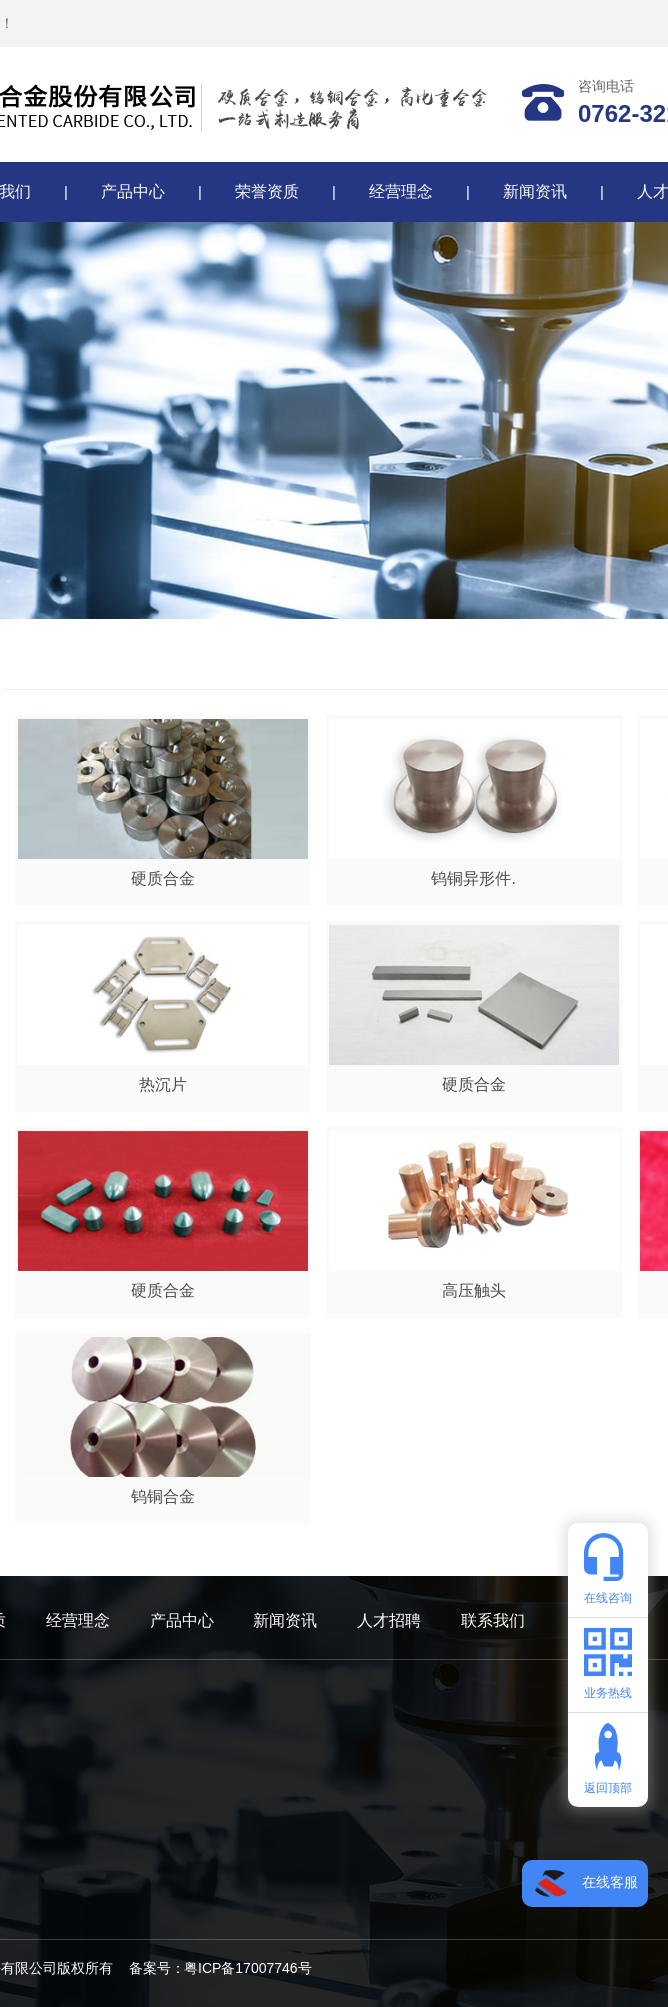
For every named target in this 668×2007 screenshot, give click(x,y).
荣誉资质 (267, 191)
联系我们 (493, 1620)
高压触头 (474, 1290)
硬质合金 (163, 878)
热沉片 (163, 1084)
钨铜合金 (163, 1496)
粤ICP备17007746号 (248, 1968)
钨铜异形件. (473, 878)
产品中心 (133, 191)
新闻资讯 (535, 191)
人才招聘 (389, 1620)
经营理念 (401, 191)
